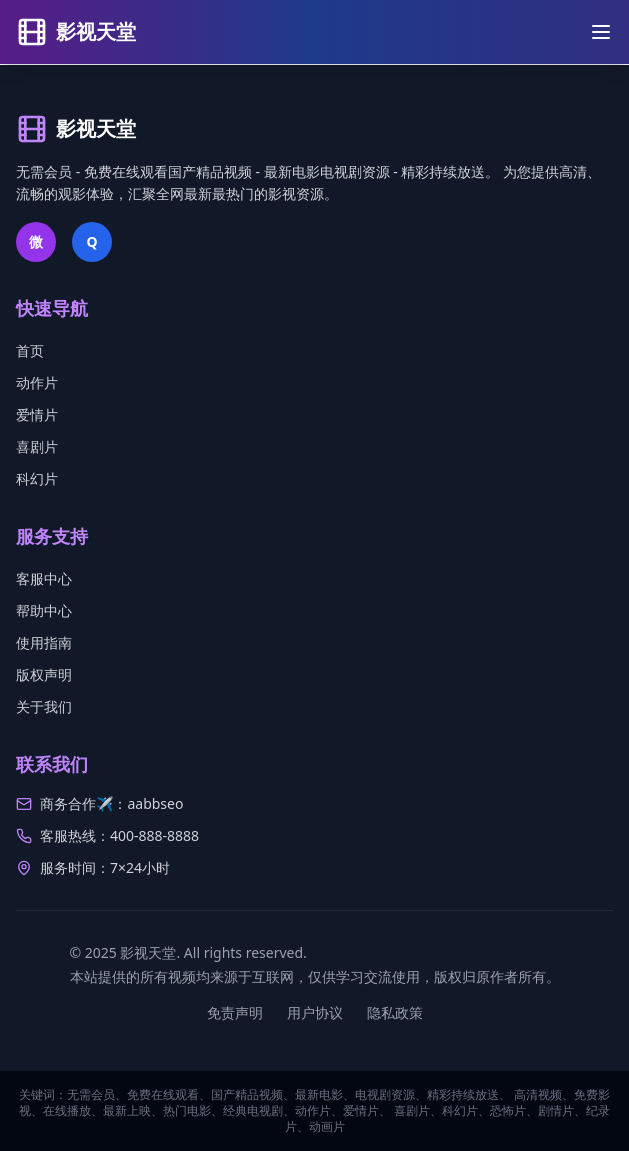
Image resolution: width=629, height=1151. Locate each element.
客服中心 (44, 578)
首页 (30, 350)
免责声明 (235, 1012)
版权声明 (44, 674)
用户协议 (315, 1012)
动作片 (37, 382)
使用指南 (44, 642)
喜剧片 (37, 446)
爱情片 (37, 414)
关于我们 (44, 706)
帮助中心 (44, 610)
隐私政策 (395, 1012)
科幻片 (37, 478)
